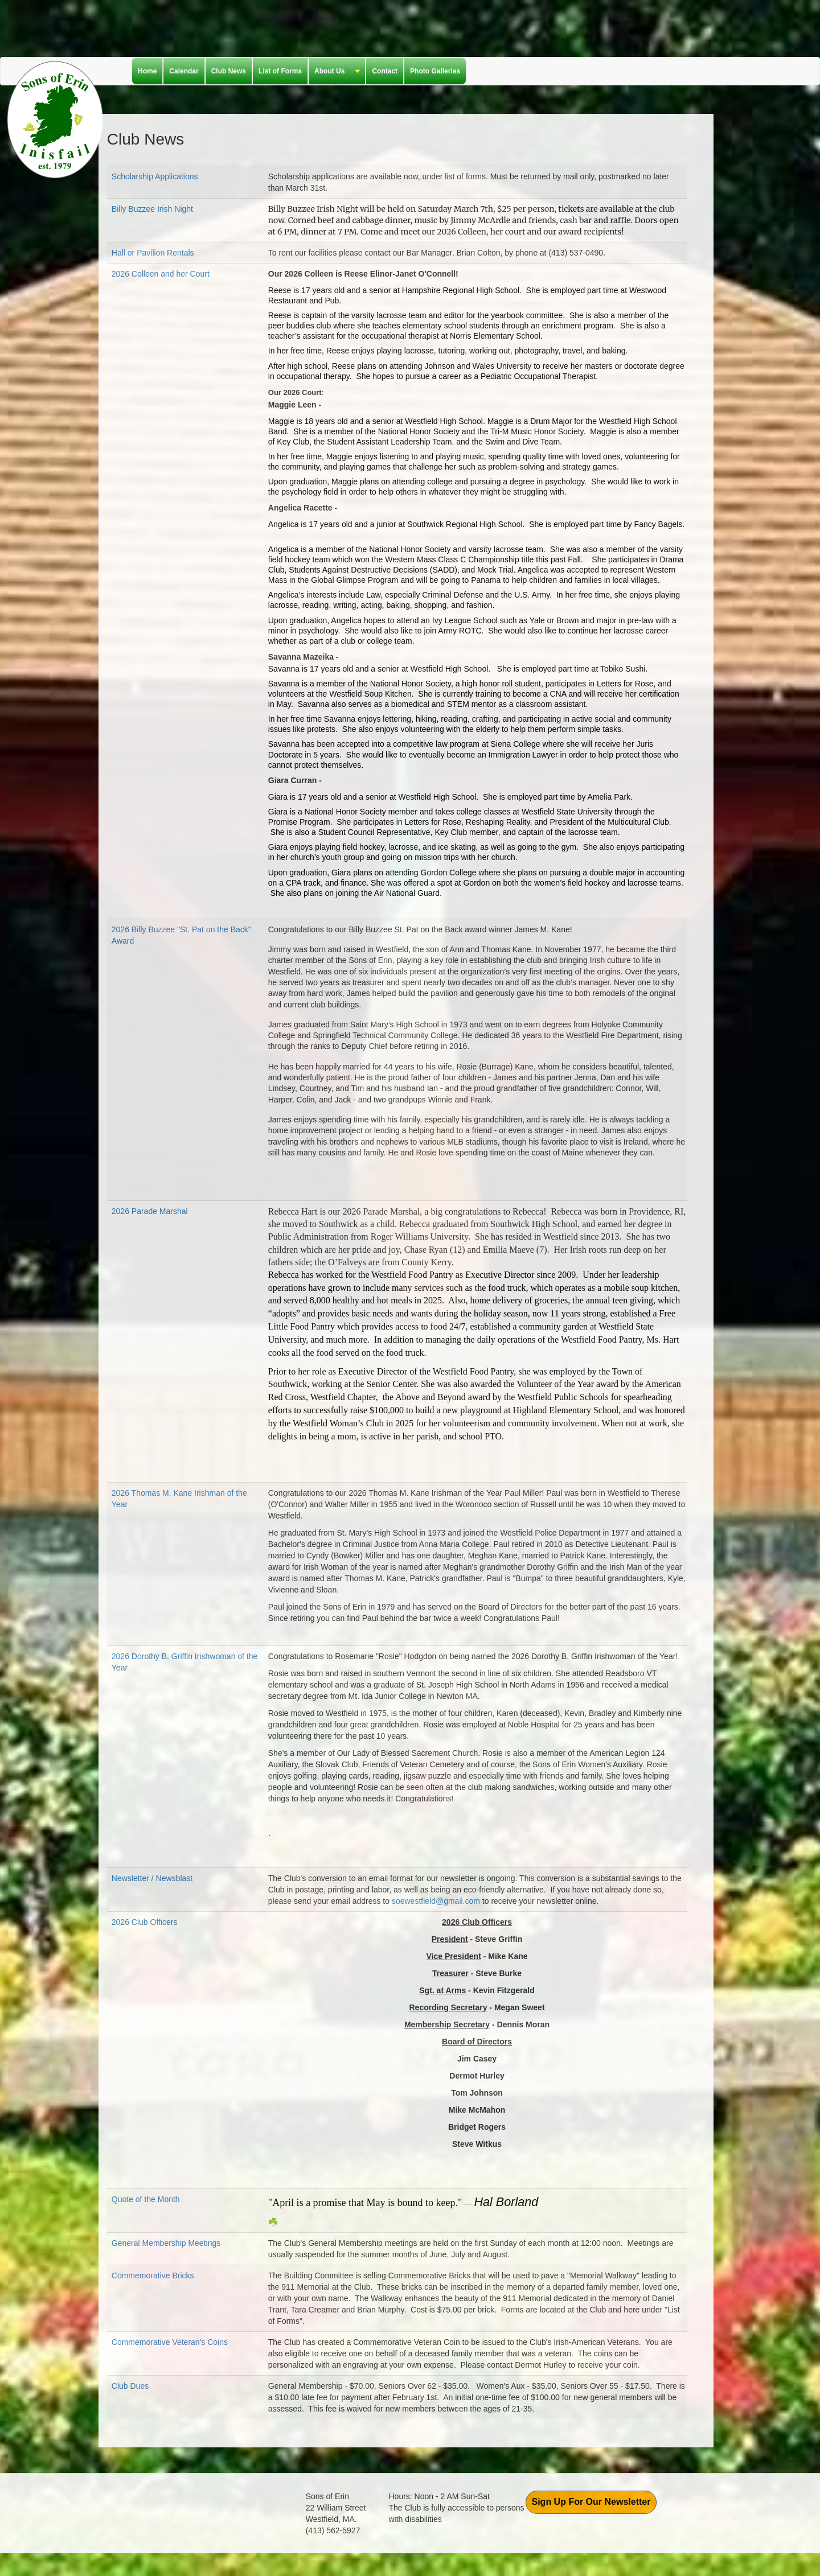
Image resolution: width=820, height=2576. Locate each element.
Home (147, 71)
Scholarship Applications (155, 176)
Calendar (183, 71)
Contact (384, 71)
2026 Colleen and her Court (161, 273)
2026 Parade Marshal (150, 1211)
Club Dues (130, 2385)
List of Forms (280, 71)
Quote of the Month (146, 2199)
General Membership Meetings (166, 2243)
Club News (228, 71)
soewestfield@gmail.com (436, 1901)
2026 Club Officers (145, 1922)
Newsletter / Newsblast (152, 1878)
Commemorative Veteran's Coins (170, 2342)
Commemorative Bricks (153, 2275)
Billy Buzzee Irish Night (152, 208)
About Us (334, 71)
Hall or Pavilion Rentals (153, 252)
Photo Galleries (435, 71)
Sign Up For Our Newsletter (591, 2502)
